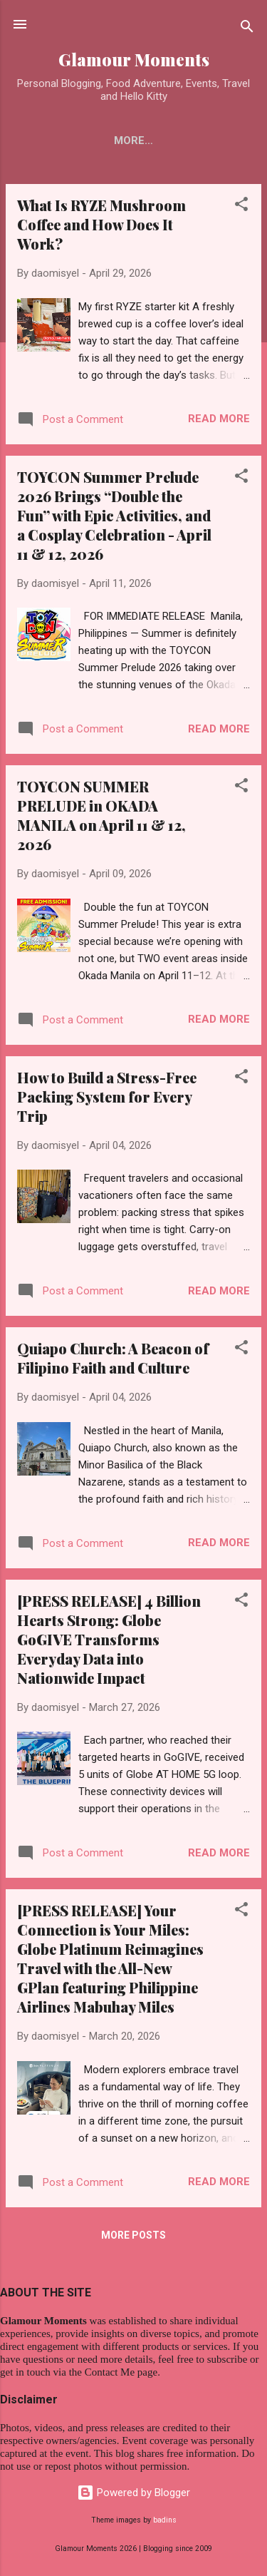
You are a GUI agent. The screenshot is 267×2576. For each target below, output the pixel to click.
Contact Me (129, 140)
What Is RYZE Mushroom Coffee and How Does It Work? (101, 227)
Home (52, 140)
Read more (219, 421)
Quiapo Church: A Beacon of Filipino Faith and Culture (113, 1360)
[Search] (247, 29)
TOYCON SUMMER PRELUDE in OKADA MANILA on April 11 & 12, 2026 (101, 818)
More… (210, 140)
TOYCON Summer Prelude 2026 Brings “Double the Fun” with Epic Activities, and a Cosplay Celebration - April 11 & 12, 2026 (114, 518)
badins (165, 2520)
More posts (133, 2238)
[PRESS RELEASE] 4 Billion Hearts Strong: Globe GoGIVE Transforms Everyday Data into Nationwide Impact (109, 1642)
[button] (241, 209)
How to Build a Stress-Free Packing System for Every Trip (107, 1099)
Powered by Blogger (133, 2492)
